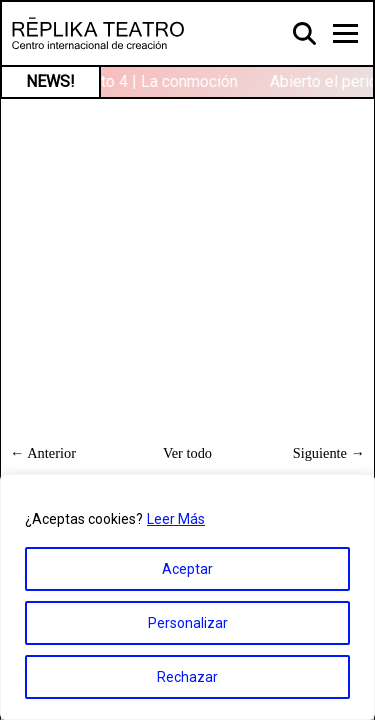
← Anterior (43, 453)
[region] (187, 597)
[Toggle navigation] (345, 33)
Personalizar (188, 623)
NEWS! (50, 81)
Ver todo (187, 453)
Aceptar (187, 569)
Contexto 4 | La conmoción (146, 81)
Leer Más (176, 519)
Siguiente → (329, 453)
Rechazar (187, 677)
